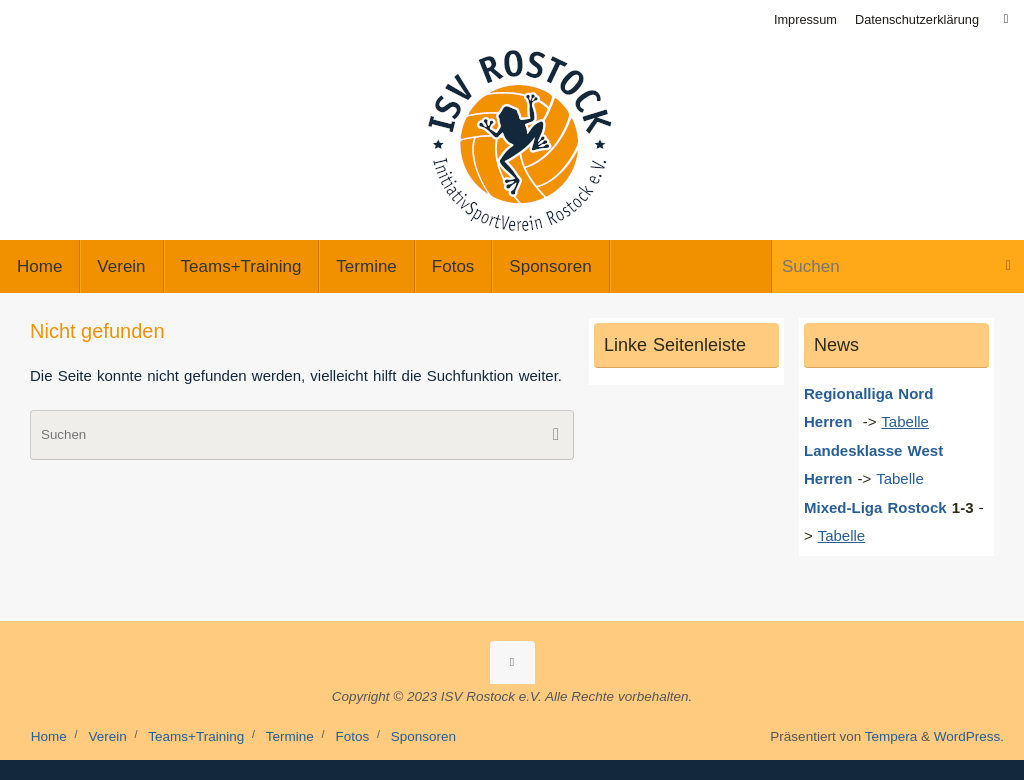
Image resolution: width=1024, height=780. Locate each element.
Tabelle (902, 478)
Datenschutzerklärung (917, 19)
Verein (107, 736)
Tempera (891, 736)
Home (49, 736)
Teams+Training (196, 736)
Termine (290, 736)
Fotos (352, 736)
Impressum (805, 19)
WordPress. (969, 736)
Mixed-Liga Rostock (875, 507)
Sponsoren (423, 736)
